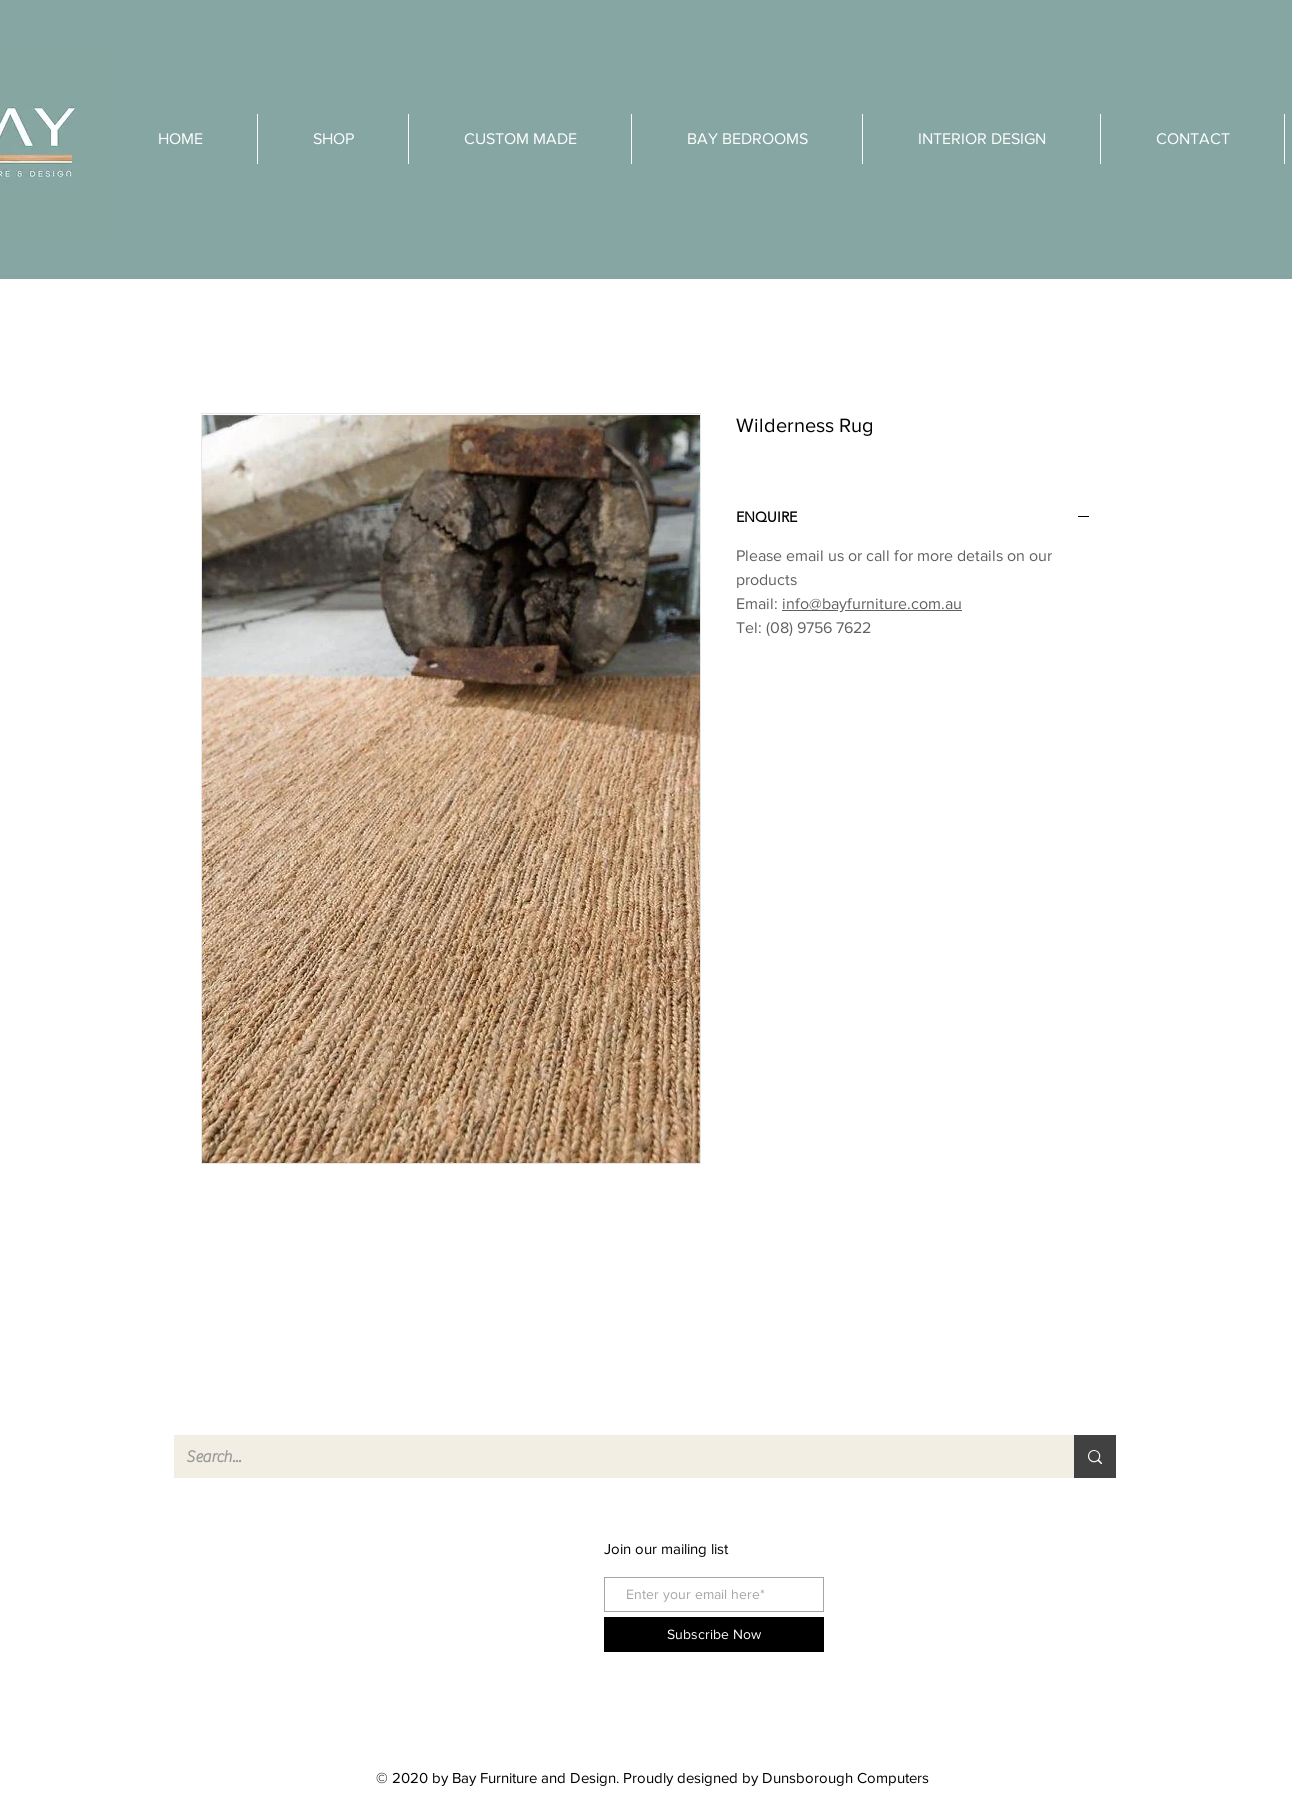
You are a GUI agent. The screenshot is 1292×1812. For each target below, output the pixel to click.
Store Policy (934, 1617)
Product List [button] (264, 1656)
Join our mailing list (666, 1548)
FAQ (910, 1545)
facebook (457, 1548)
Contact (251, 1620)
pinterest (454, 1620)
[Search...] (609, 1456)
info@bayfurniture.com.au (872, 603)
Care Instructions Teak (971, 1653)
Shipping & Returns (958, 1581)
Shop (243, 1548)
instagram (458, 1584)
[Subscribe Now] (714, 1634)
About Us (257, 1584)
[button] (981, 139)
